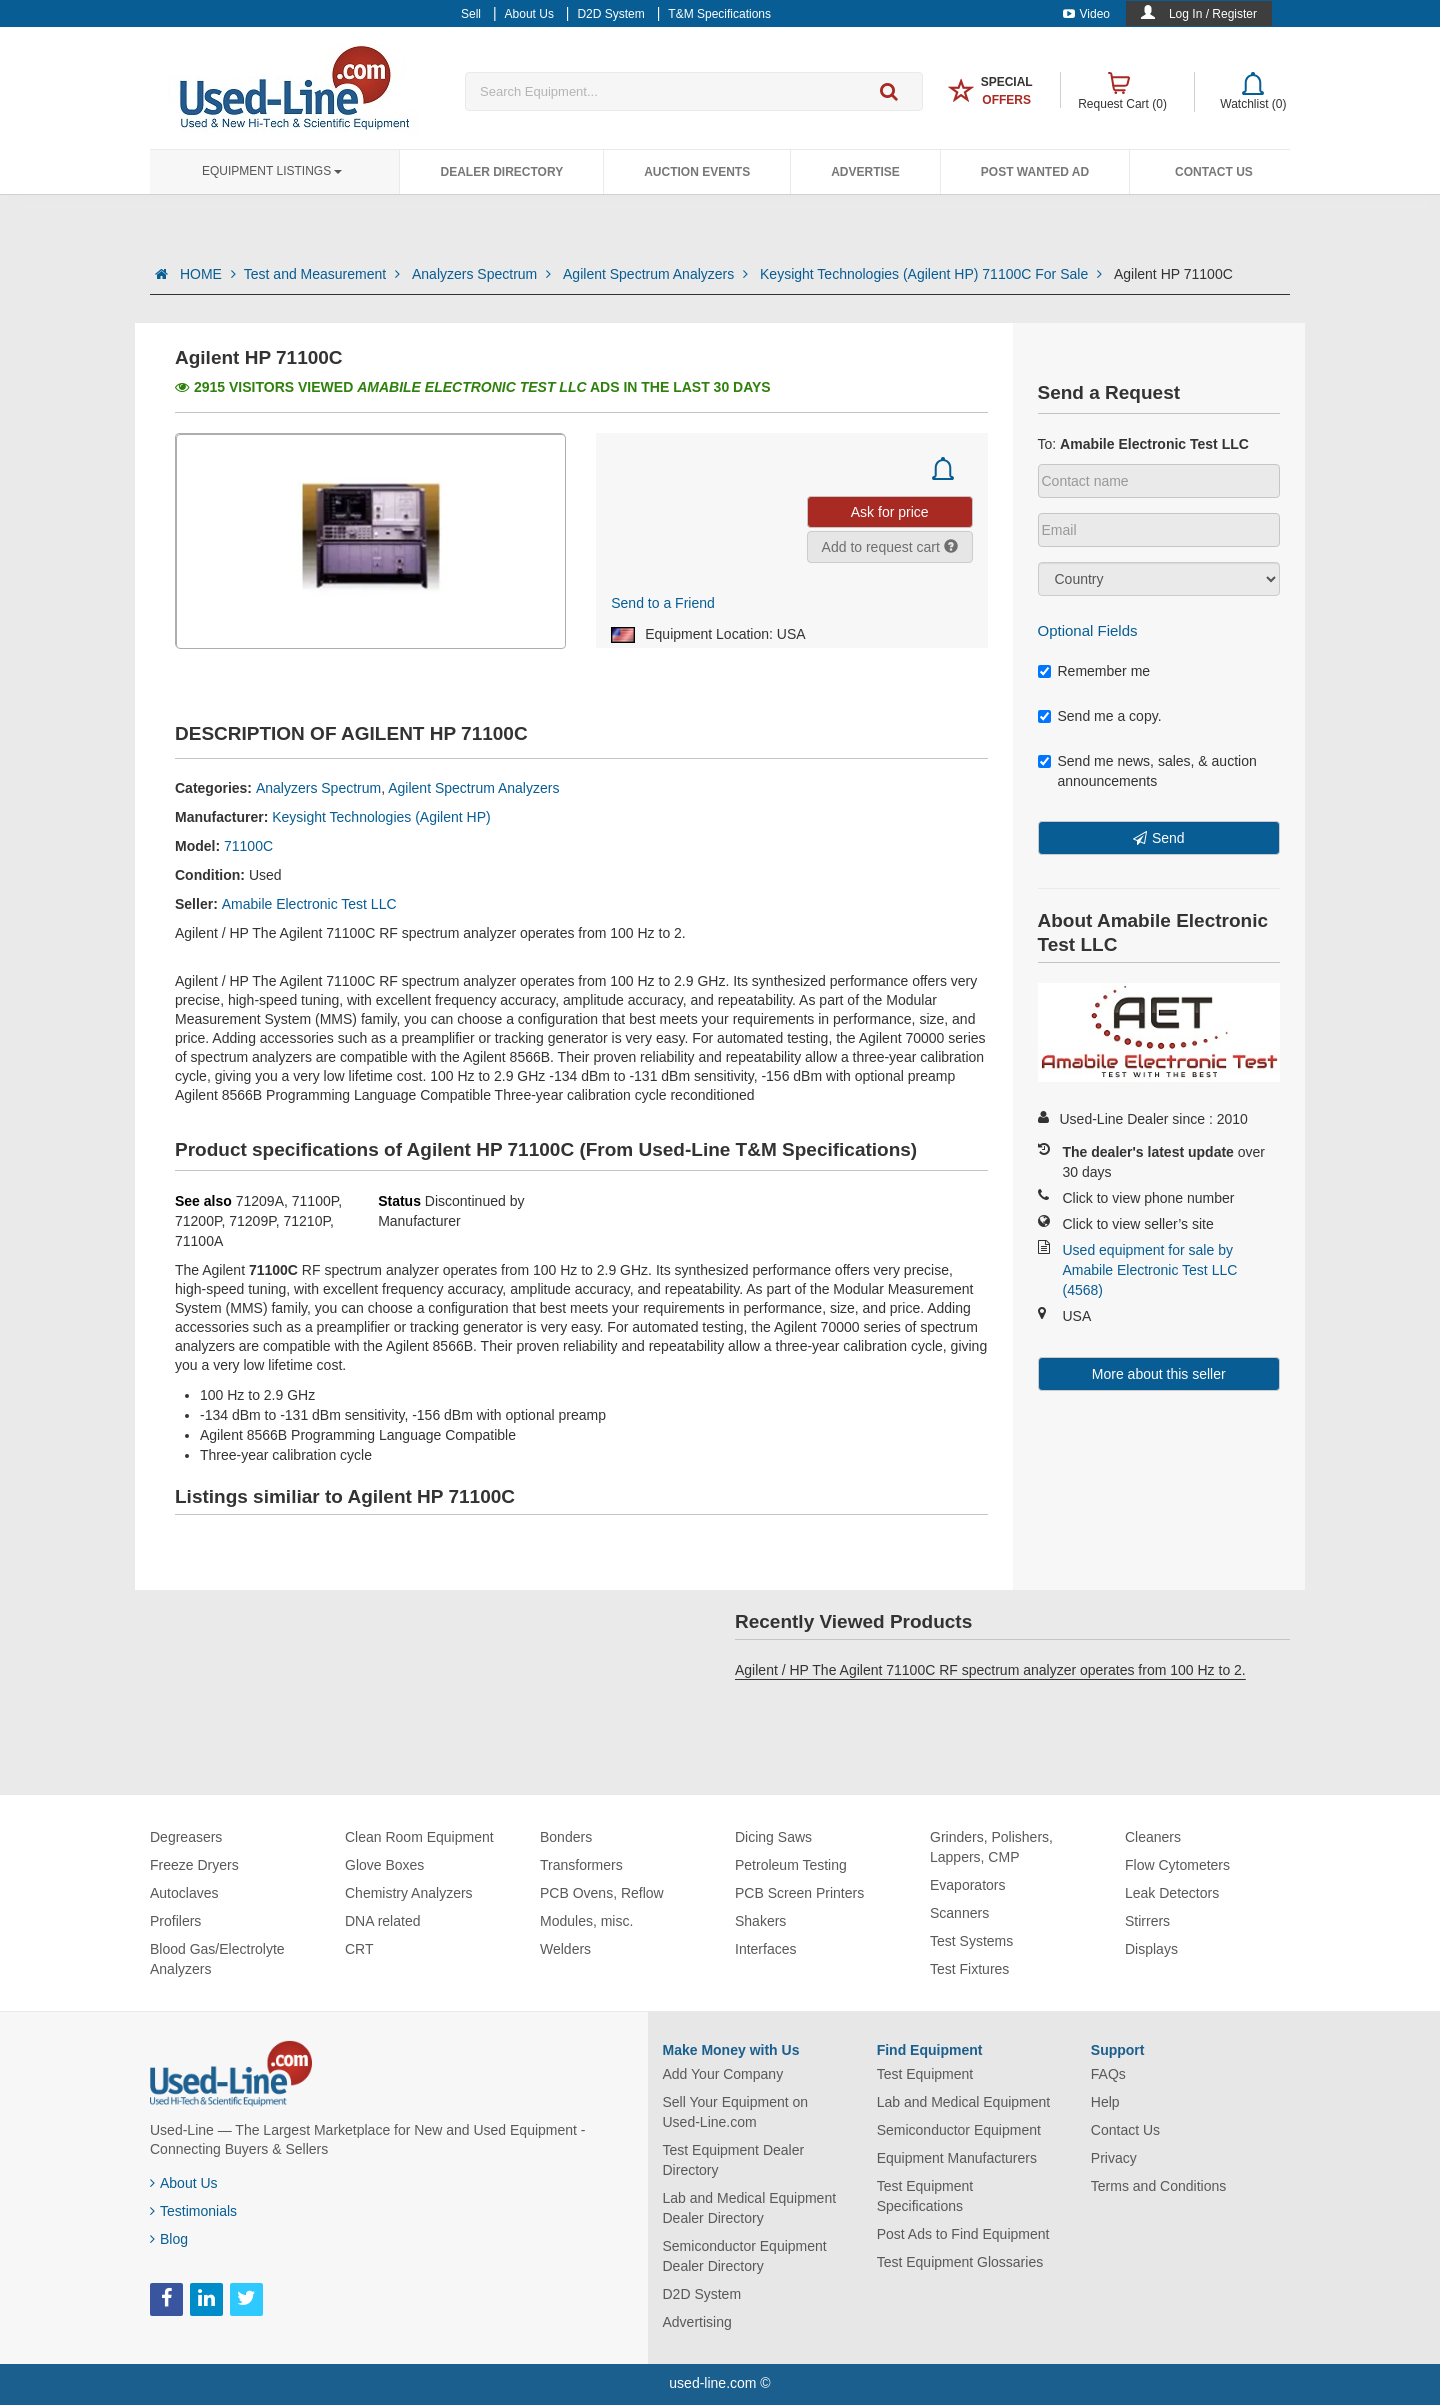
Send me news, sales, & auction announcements (1147, 771)
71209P (252, 1221)
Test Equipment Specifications (925, 2196)
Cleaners (1153, 1837)
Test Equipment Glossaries (960, 2262)
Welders (565, 1949)
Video (1086, 14)
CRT (359, 1949)
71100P (315, 1201)
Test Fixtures (969, 1969)
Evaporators (967, 1885)
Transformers (581, 1865)
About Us (184, 2183)
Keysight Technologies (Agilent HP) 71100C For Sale (933, 274)
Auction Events (697, 172)
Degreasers (186, 1837)
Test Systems (971, 1941)
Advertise (865, 172)
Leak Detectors (1172, 1893)
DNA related (382, 1921)
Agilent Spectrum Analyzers (657, 274)
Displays (1151, 1949)
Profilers (175, 1921)
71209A (260, 1201)
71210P (307, 1221)
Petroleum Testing (791, 1865)
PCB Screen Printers (799, 1893)
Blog (169, 2239)
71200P (198, 1221)
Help (1105, 2102)
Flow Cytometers (1177, 1865)
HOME (208, 274)
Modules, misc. (586, 1921)
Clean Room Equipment (419, 1837)
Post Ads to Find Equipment (963, 2234)
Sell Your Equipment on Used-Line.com (736, 2112)
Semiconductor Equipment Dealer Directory (745, 2256)
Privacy (1114, 2158)
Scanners (959, 1913)
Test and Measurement (324, 274)
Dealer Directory (501, 172)
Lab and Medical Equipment (964, 2102)
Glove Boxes (384, 1865)
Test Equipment (925, 2074)
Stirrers (1147, 1921)
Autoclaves (184, 1893)
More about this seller (1159, 1374)
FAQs (1108, 2074)
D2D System (702, 2294)
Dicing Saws (773, 1837)
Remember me (1094, 671)
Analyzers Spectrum (483, 274)
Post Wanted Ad (1035, 172)
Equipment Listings (272, 171)
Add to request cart (890, 547)
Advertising (697, 2322)
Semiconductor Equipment (959, 2130)
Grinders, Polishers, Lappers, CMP (991, 1847)
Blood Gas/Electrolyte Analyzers (217, 1959)
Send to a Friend (663, 603)
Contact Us (1214, 172)
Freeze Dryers (194, 1865)
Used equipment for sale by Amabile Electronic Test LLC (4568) (1150, 1270)
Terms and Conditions (1158, 2186)
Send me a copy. (1100, 716)
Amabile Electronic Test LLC (309, 904)
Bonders (566, 1837)
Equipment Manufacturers (957, 2158)
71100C (248, 846)
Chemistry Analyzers (409, 1893)
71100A (199, 1241)
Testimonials (193, 2211)
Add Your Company (723, 2074)
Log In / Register (1213, 14)
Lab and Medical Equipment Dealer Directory (750, 2208)
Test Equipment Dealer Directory (734, 2160)
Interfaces (765, 1949)
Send (1168, 838)
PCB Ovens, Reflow (602, 1893)
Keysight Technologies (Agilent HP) (381, 817)
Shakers (760, 1921)
